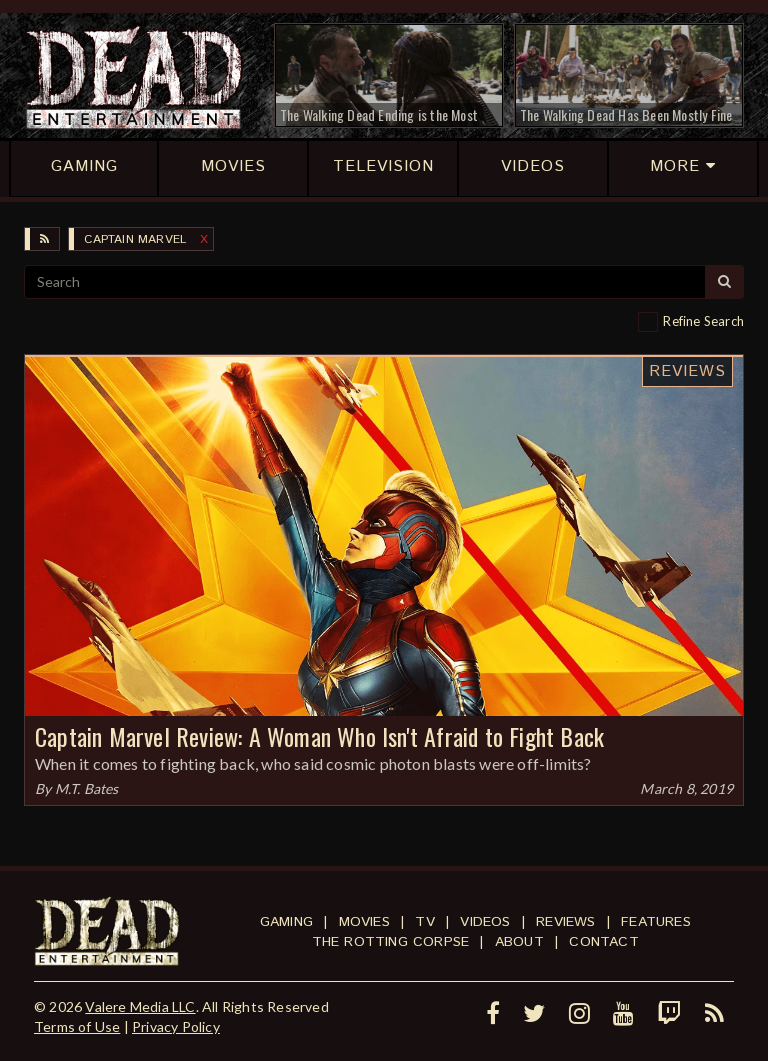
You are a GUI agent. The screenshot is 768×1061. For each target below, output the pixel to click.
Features (656, 922)
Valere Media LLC (140, 1006)
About (519, 942)
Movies (364, 922)
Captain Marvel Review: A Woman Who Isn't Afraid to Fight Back (319, 736)
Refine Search (703, 321)
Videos (485, 922)
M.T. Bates (87, 788)
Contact (603, 942)
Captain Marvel (135, 239)
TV (424, 922)
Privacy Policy (176, 1026)
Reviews (687, 371)
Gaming (286, 922)
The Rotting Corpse (391, 942)
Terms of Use (77, 1026)
